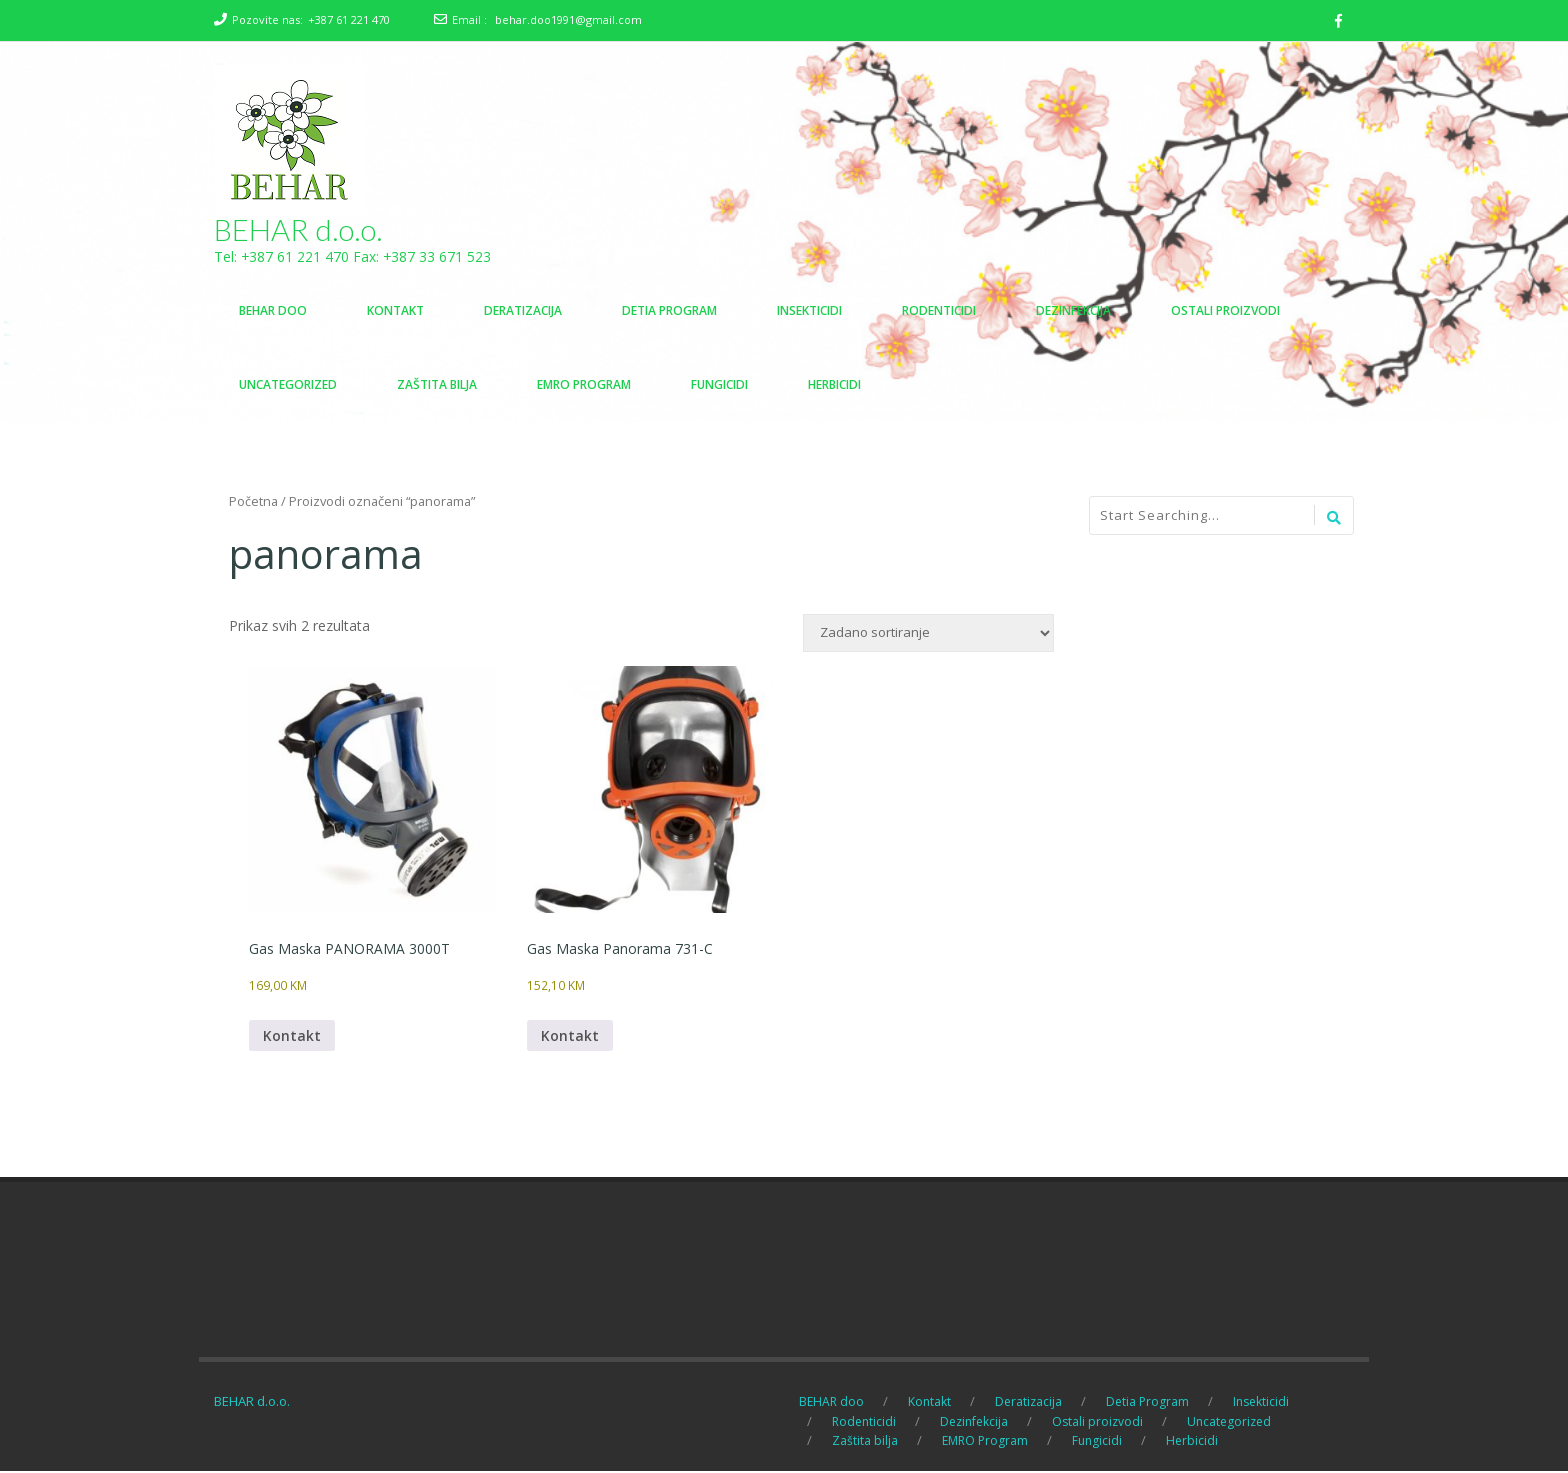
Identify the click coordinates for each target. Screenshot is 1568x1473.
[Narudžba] (928, 634)
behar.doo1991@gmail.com (568, 19)
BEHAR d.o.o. (298, 230)
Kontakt (292, 1037)
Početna (253, 502)
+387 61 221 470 (349, 19)
